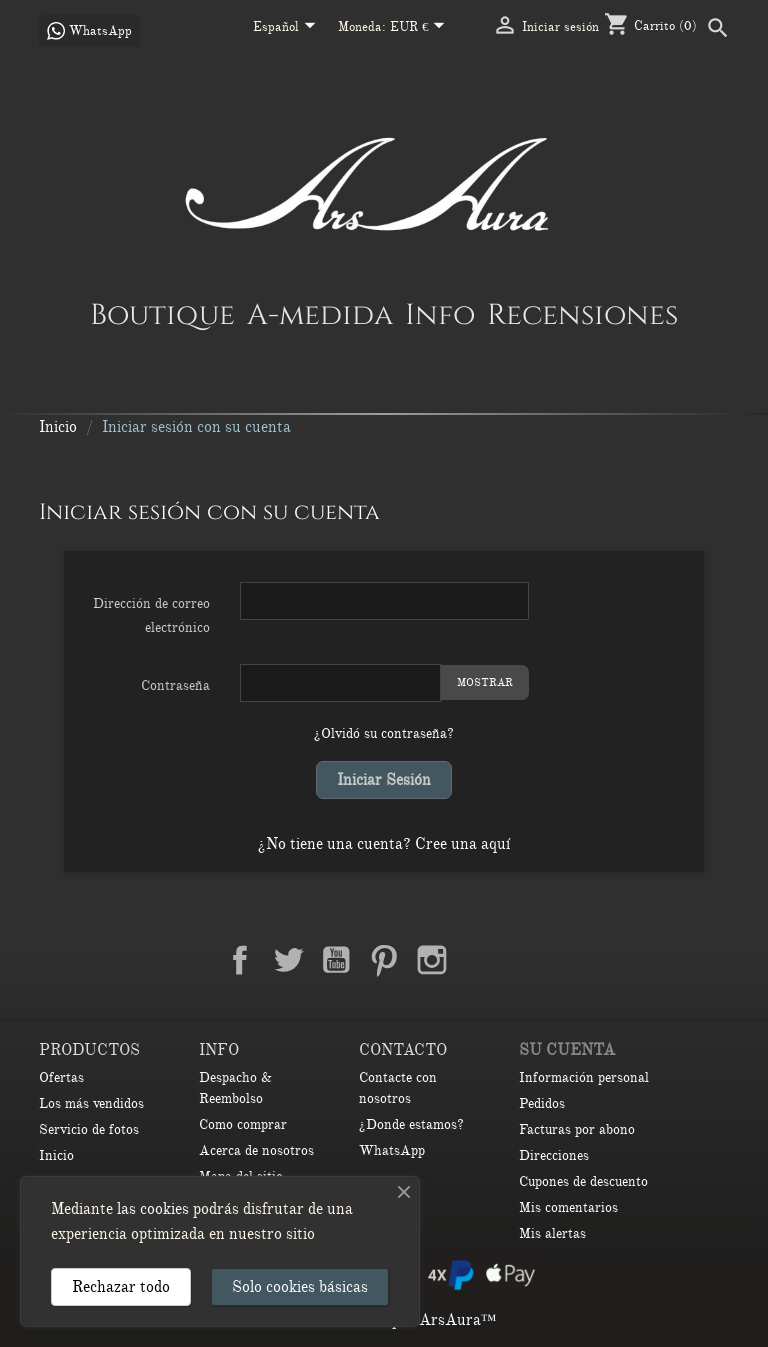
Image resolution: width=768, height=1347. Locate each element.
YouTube (336, 960)
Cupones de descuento (583, 1181)
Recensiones (582, 314)
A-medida (320, 314)
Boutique (162, 314)
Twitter (288, 960)
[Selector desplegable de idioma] (288, 28)
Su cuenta (567, 1050)
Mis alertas (552, 1233)
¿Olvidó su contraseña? (384, 733)
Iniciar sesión (384, 780)
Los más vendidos (91, 1103)
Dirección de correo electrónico (151, 615)
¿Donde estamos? (411, 1124)
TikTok (528, 960)
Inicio (56, 1155)
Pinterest (384, 960)
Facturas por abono (577, 1129)
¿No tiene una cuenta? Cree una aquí (384, 844)
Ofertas (61, 1077)
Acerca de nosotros (256, 1150)
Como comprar (243, 1124)
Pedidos (542, 1103)
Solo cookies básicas (300, 1287)
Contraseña (175, 685)
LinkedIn (480, 960)
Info (440, 314)
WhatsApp (392, 1150)
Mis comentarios (568, 1207)
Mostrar (485, 682)
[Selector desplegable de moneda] (421, 28)
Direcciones (554, 1155)
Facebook (240, 960)
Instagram (432, 960)
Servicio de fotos (89, 1129)
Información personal (584, 1077)
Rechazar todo (121, 1287)
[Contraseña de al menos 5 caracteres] (340, 683)
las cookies (153, 1209)
